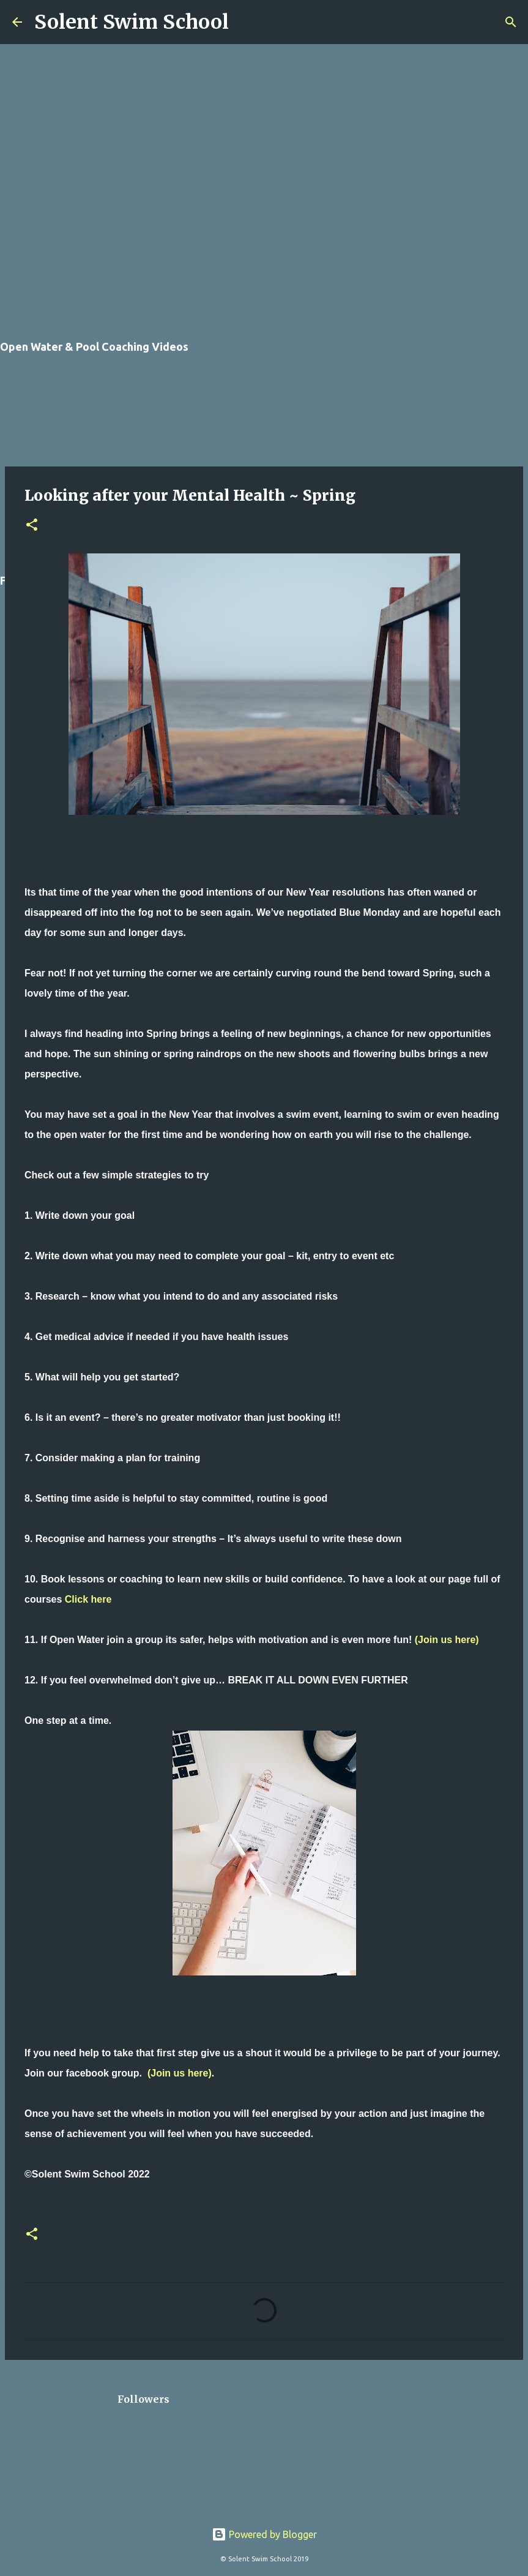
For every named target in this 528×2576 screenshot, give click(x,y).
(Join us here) (447, 1639)
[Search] (246, 22)
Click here (88, 1599)
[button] (31, 525)
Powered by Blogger (264, 2534)
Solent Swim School (131, 22)
